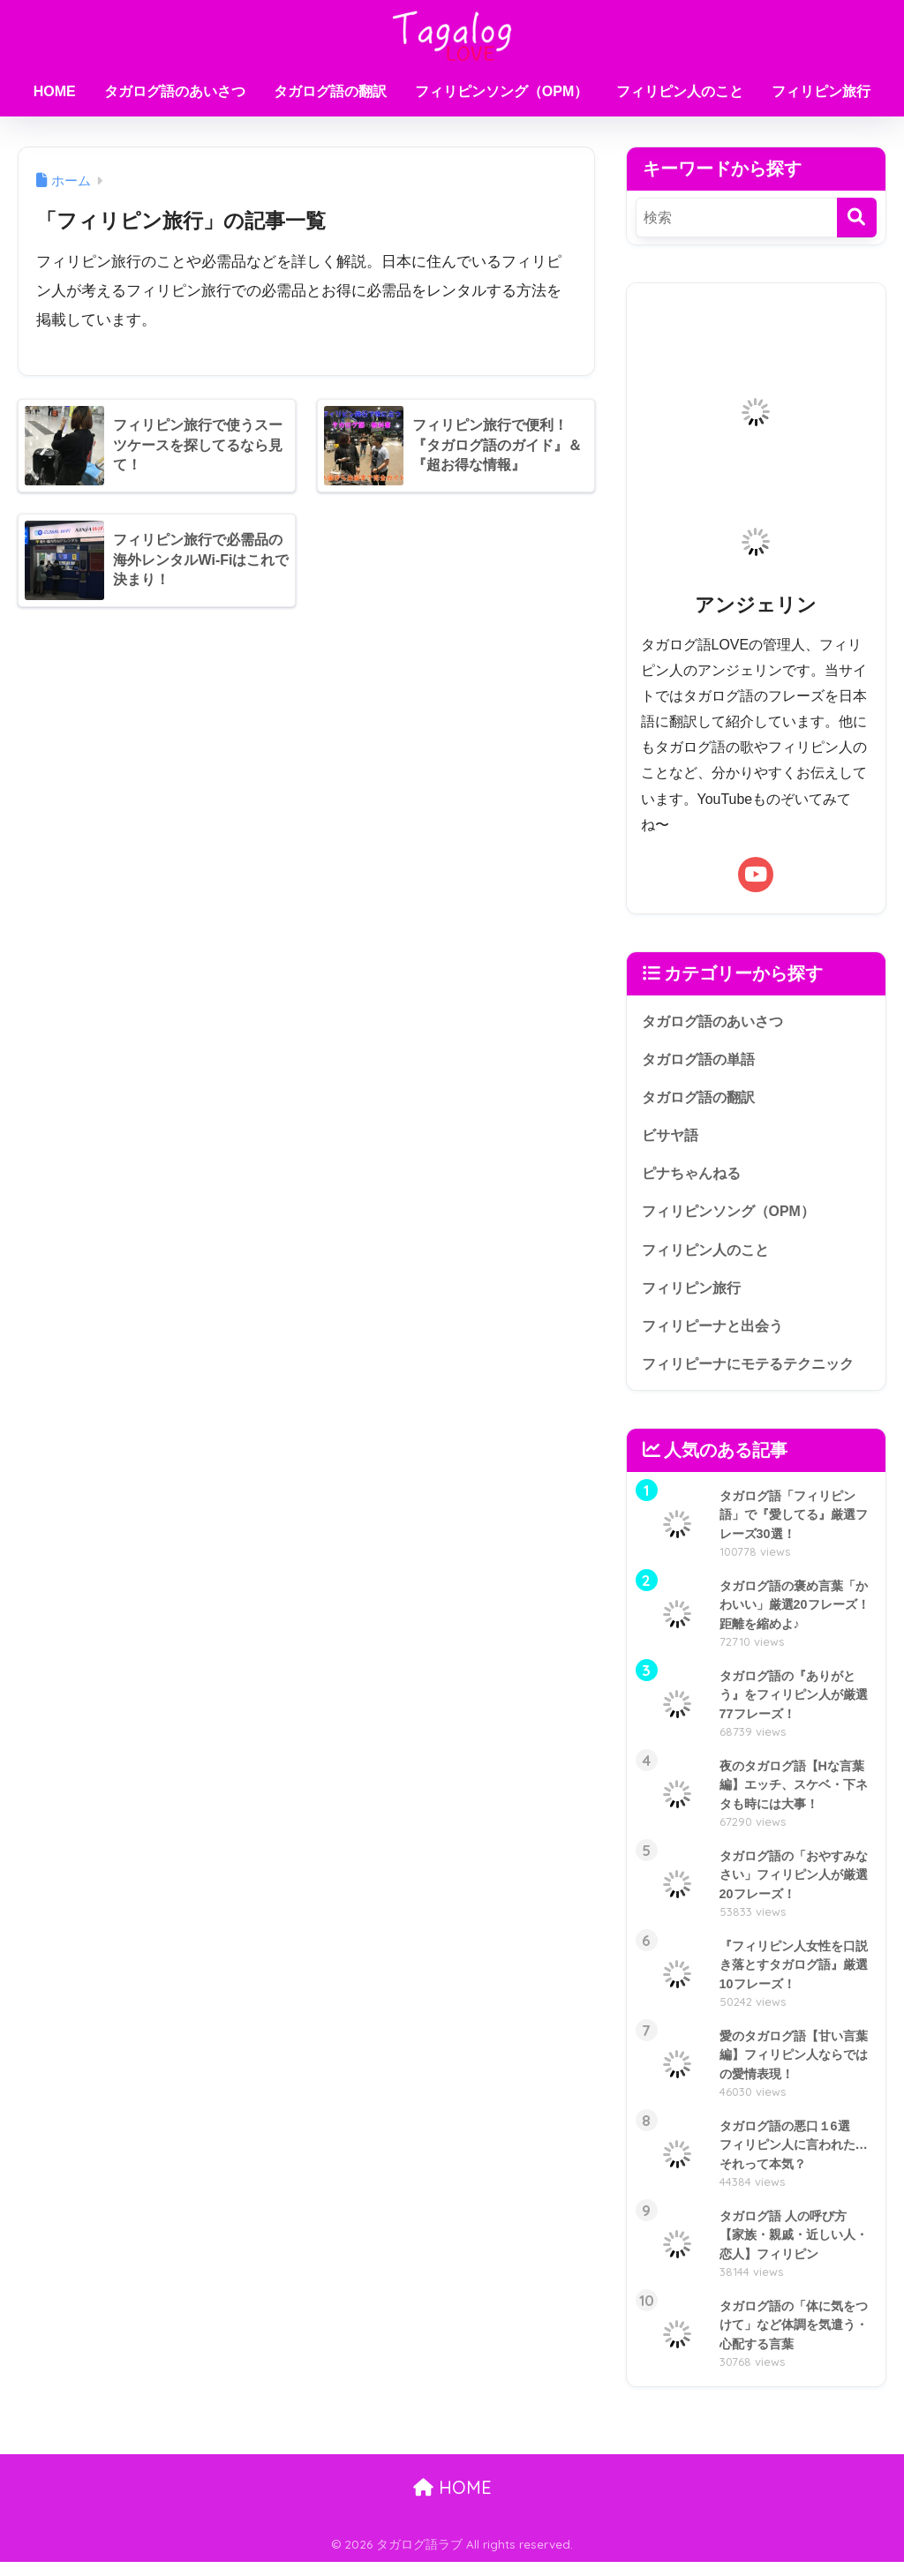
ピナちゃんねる (694, 1178)
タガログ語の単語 (702, 1060)
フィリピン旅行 (821, 91)
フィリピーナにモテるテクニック (754, 1376)
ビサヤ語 (672, 1139)
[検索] (857, 217)
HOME (55, 91)
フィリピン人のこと (679, 91)
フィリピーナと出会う (717, 1336)
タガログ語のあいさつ (174, 91)
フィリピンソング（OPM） (501, 91)
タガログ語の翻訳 (330, 91)
